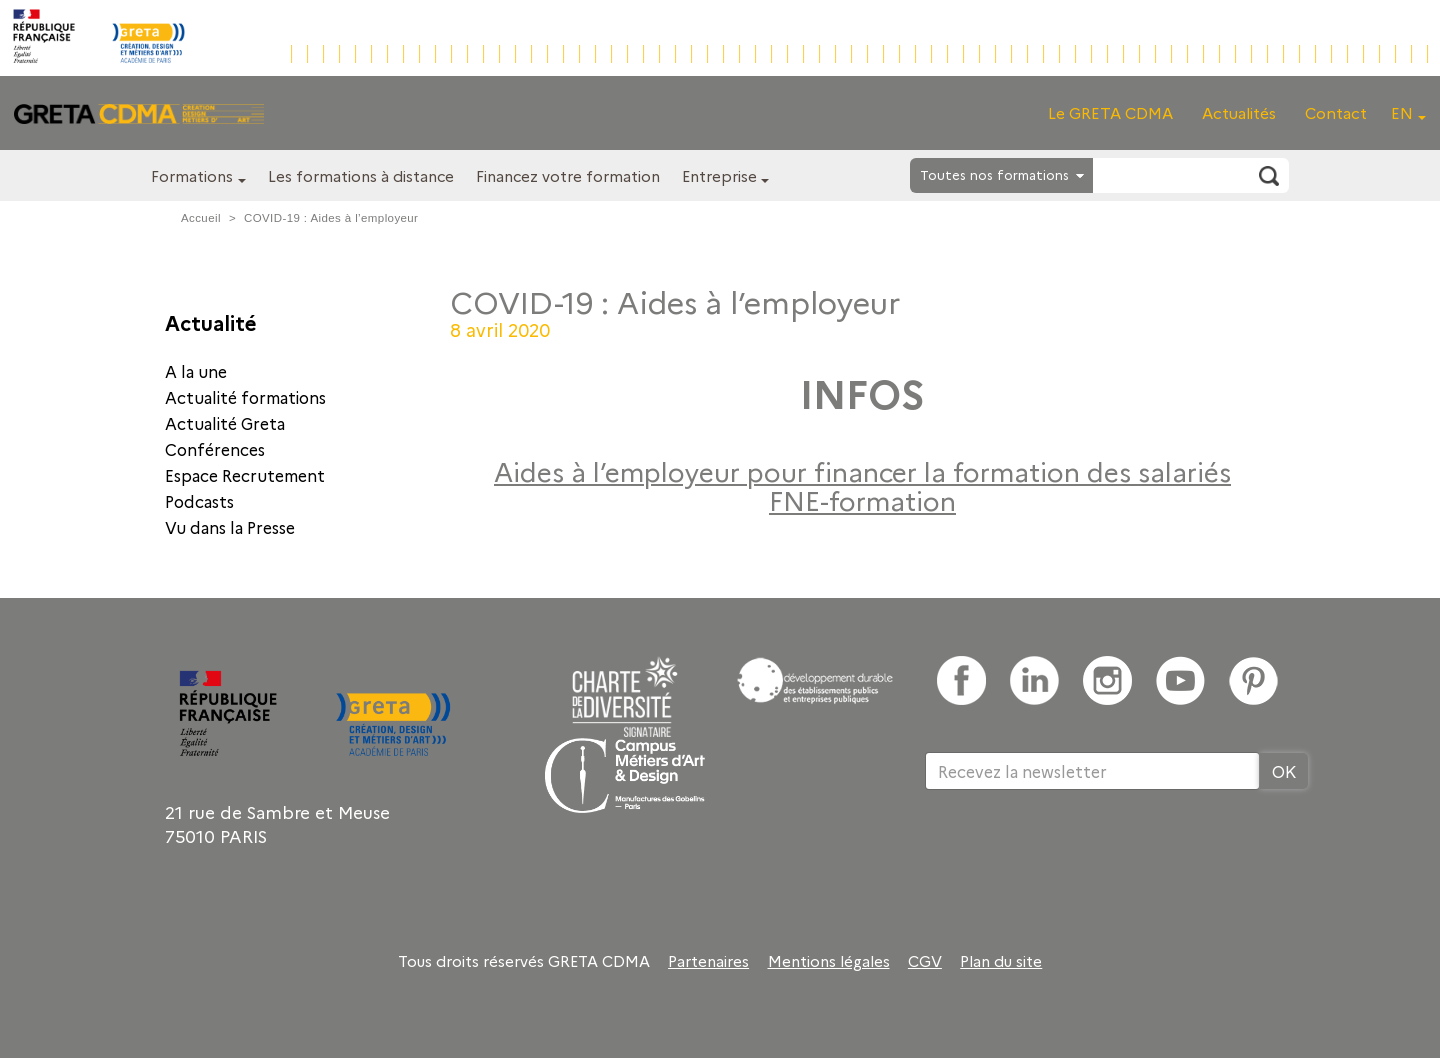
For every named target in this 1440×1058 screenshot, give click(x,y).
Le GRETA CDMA (1110, 112)
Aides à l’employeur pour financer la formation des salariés (862, 471)
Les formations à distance (361, 175)
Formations (192, 175)
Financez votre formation (568, 175)
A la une (196, 371)
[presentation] (1077, 855)
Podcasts (199, 501)
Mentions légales (829, 961)
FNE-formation (862, 500)
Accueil (201, 218)
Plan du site (1001, 961)
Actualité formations (245, 397)
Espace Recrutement (245, 475)
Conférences (215, 449)
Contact (1336, 112)
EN (1402, 112)
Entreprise (719, 175)
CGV (925, 961)
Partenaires (708, 961)
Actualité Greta (225, 423)
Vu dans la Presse (230, 527)
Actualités (1239, 112)
